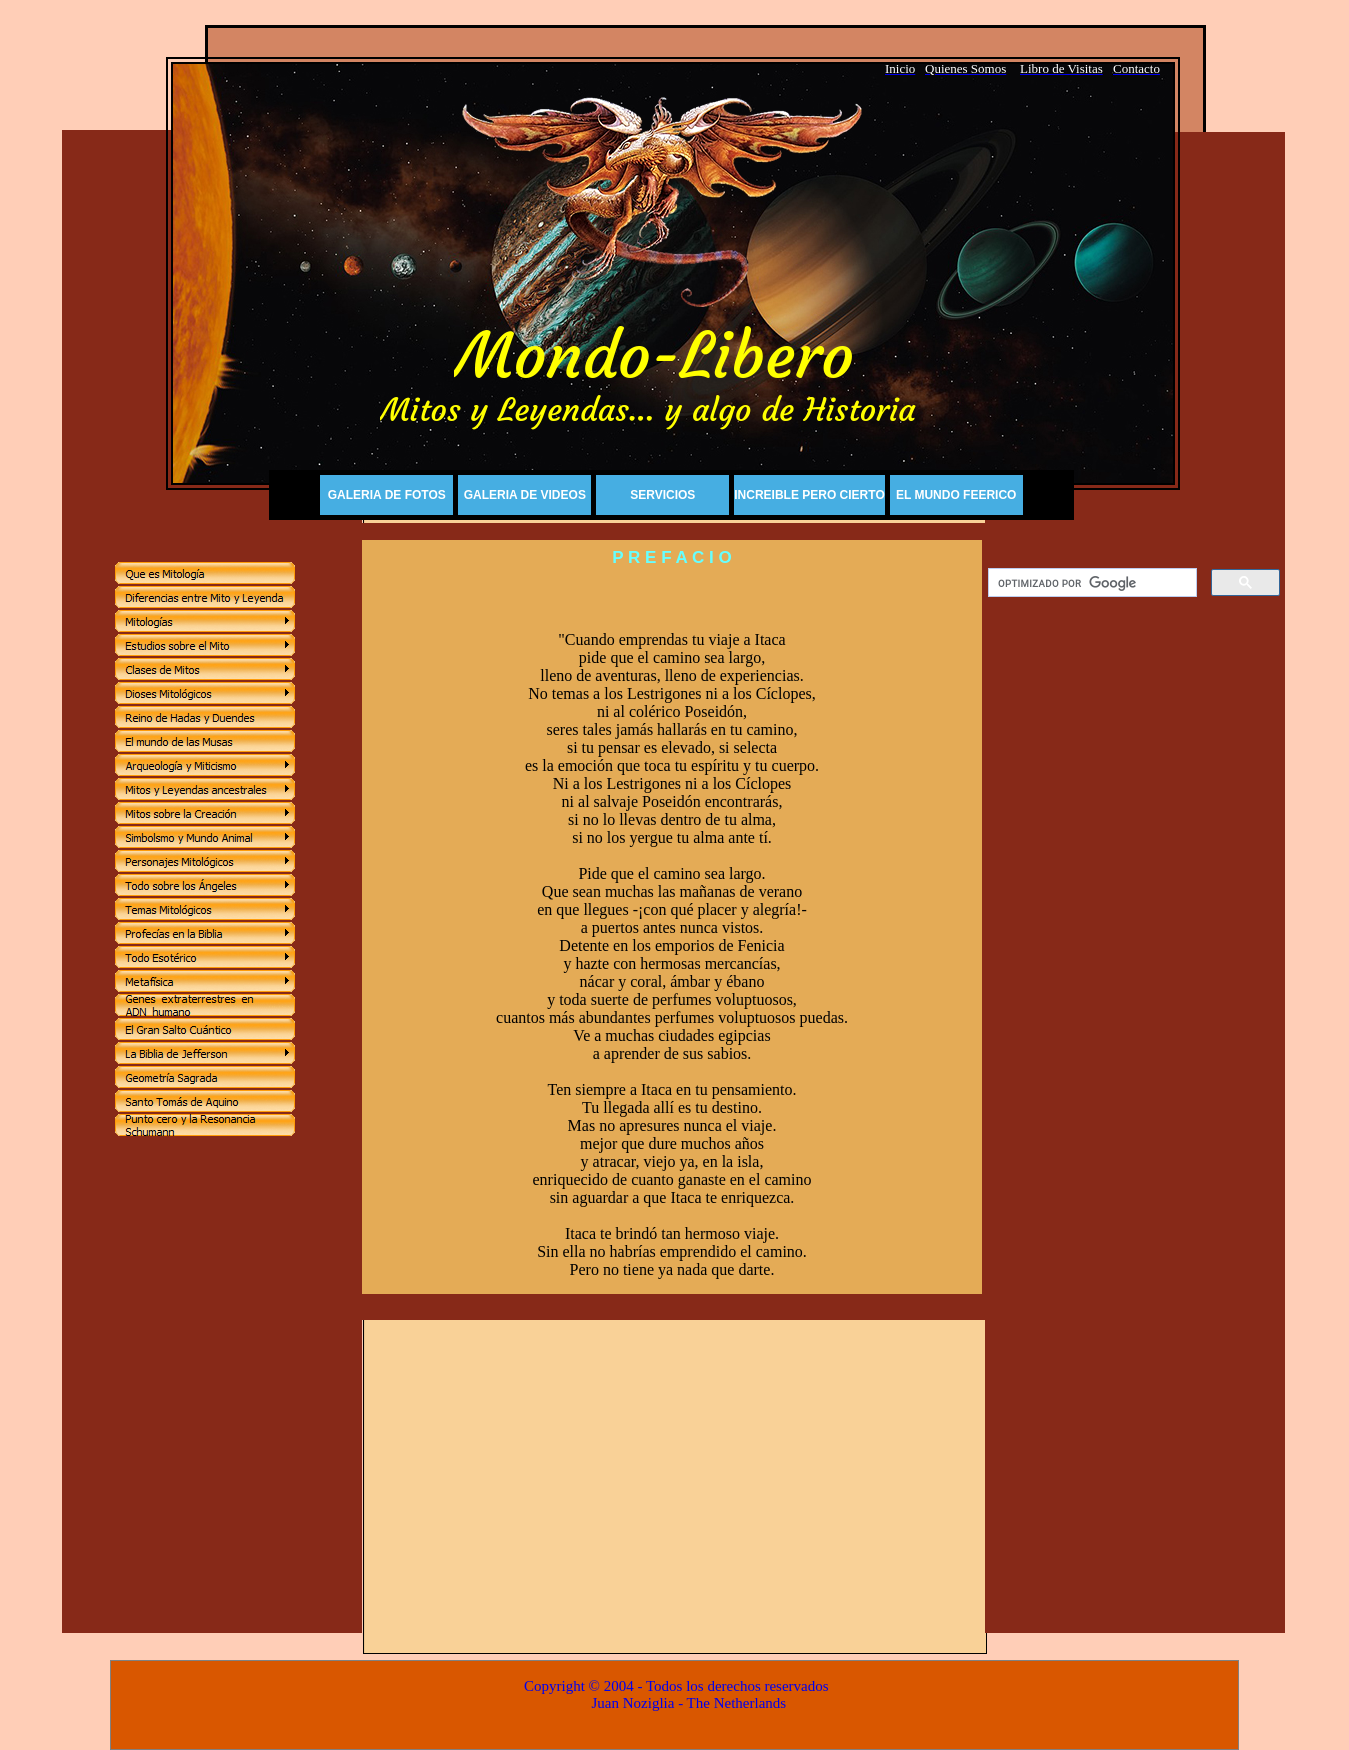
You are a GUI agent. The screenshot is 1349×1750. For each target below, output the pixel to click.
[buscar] (1090, 583)
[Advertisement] (1134, 910)
